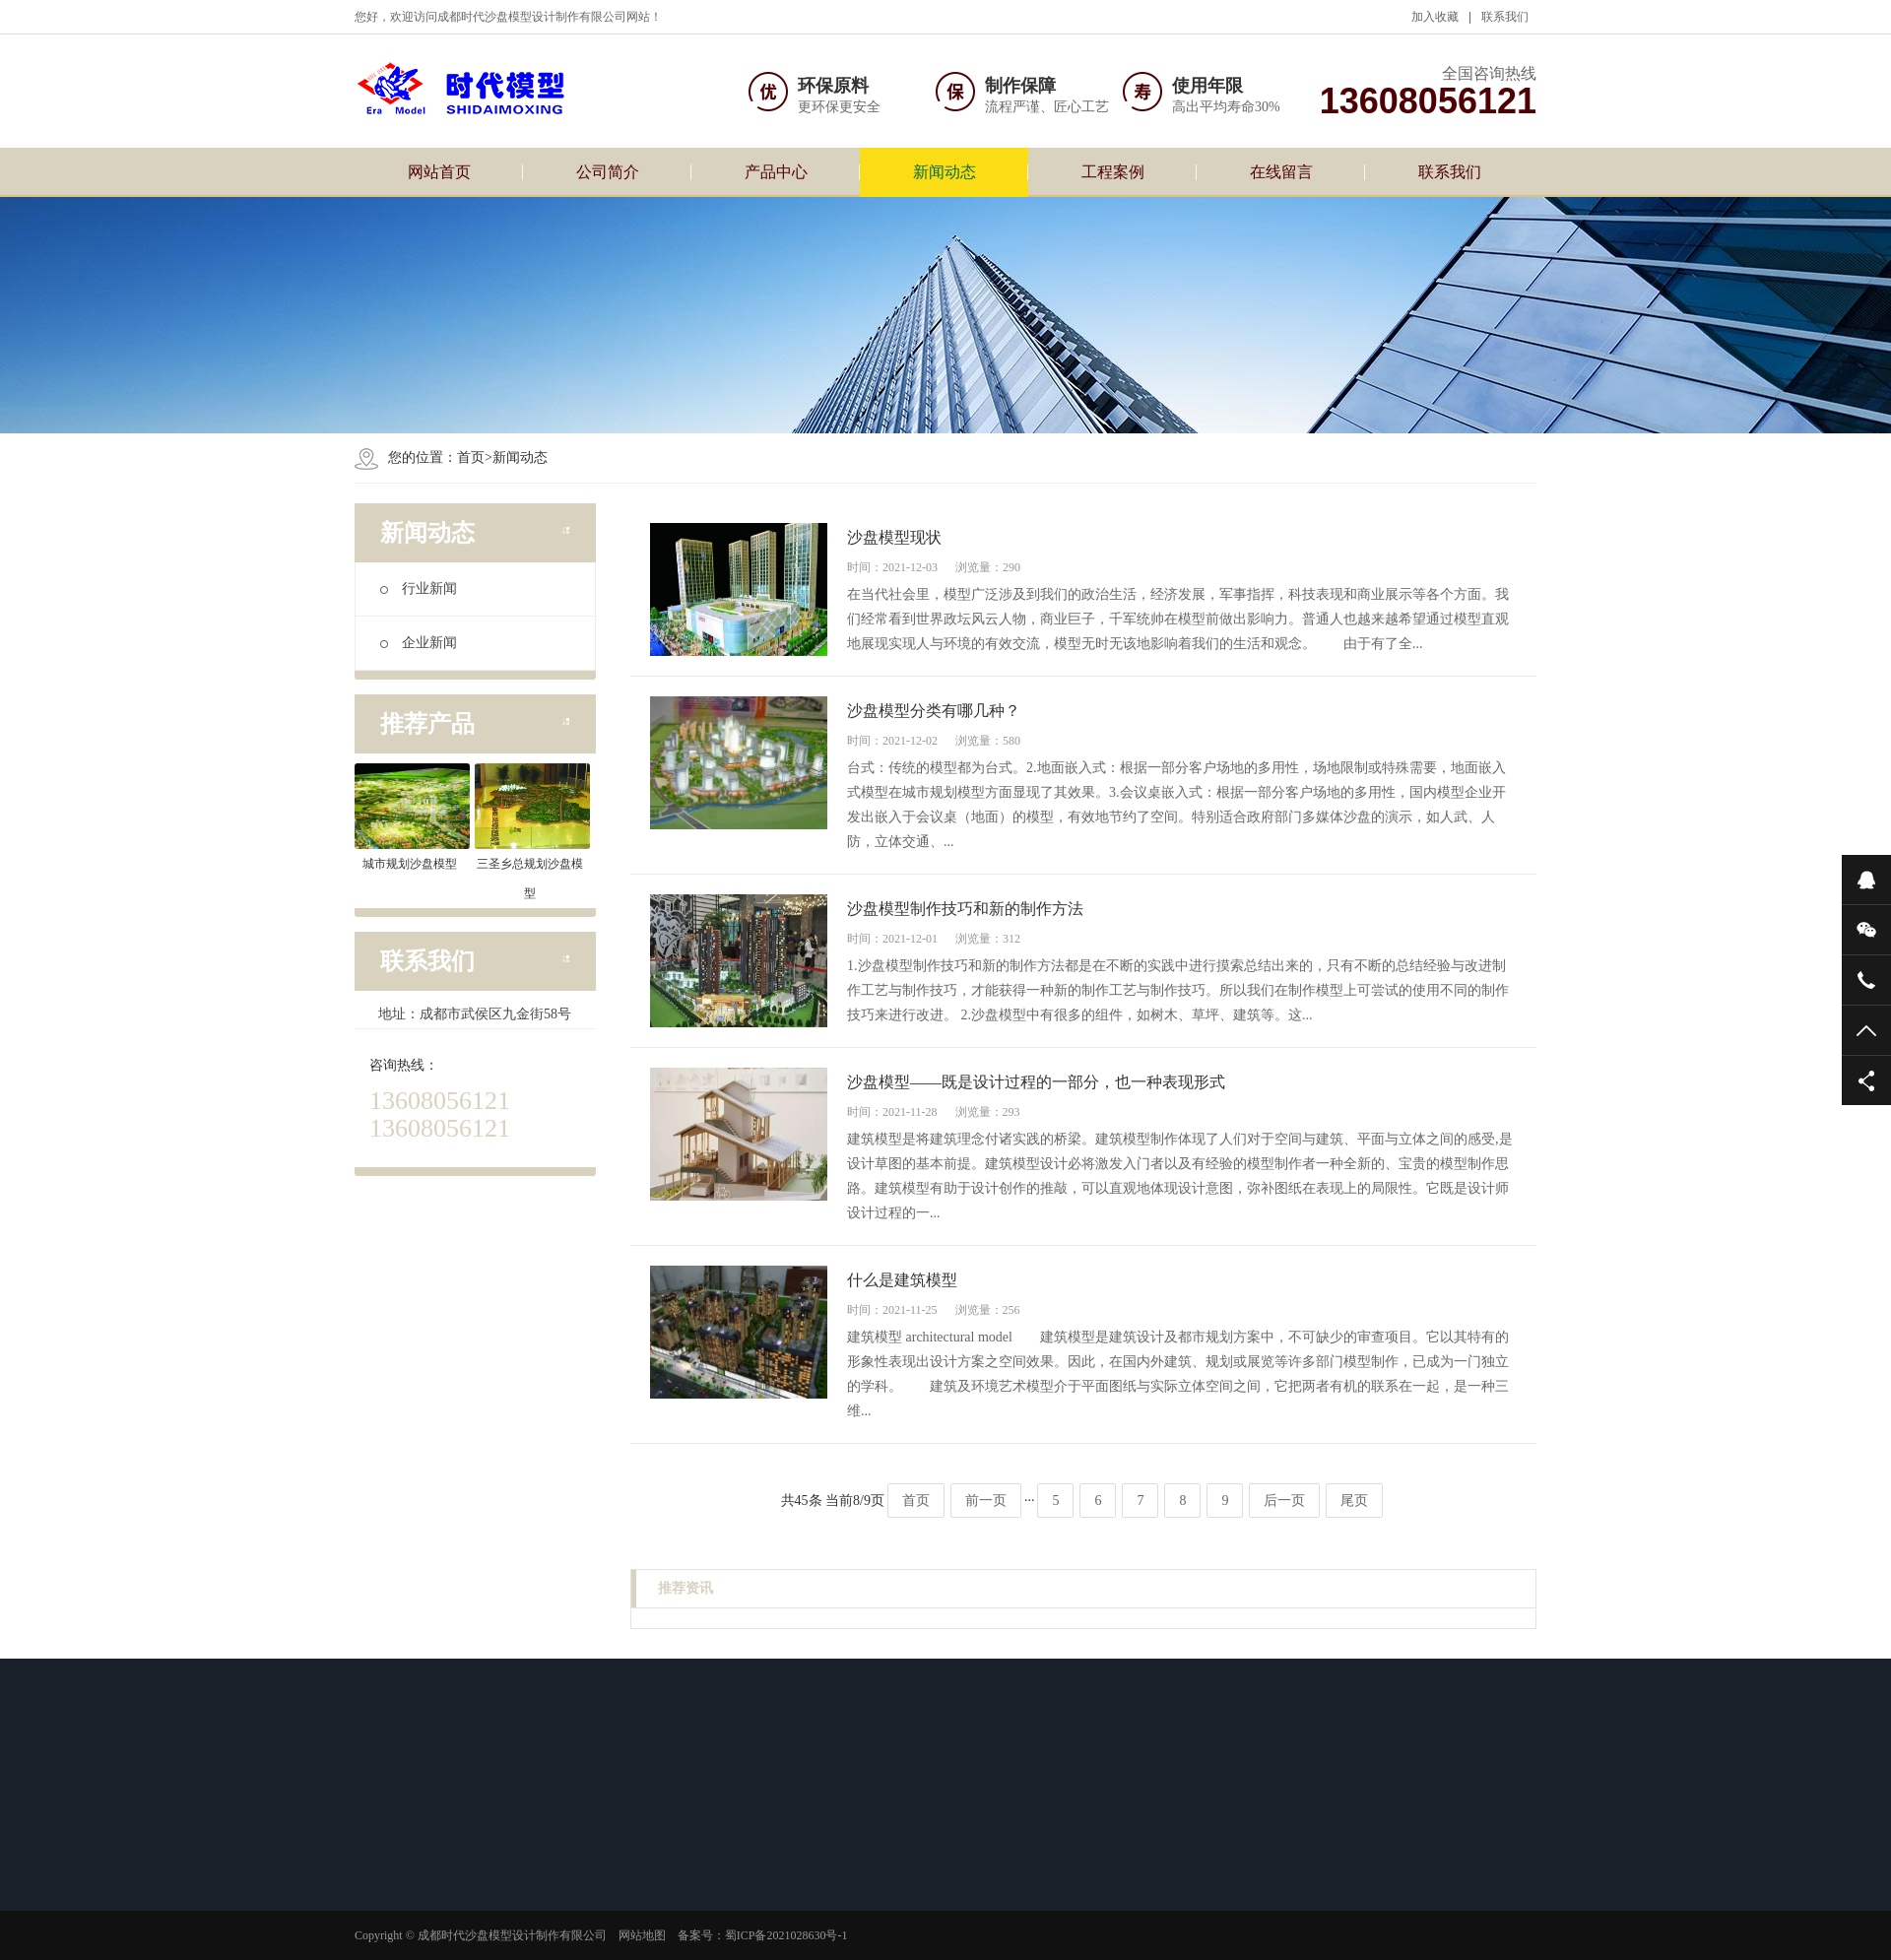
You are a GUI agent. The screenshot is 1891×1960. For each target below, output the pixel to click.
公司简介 (607, 171)
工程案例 (1112, 171)
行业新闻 (418, 588)
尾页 (1354, 1500)
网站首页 (439, 171)
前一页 (986, 1500)
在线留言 (1281, 171)
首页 (471, 457)
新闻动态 (944, 171)
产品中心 (776, 171)
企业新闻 (418, 642)
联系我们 (1505, 17)
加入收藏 (1435, 17)
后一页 (1284, 1500)
